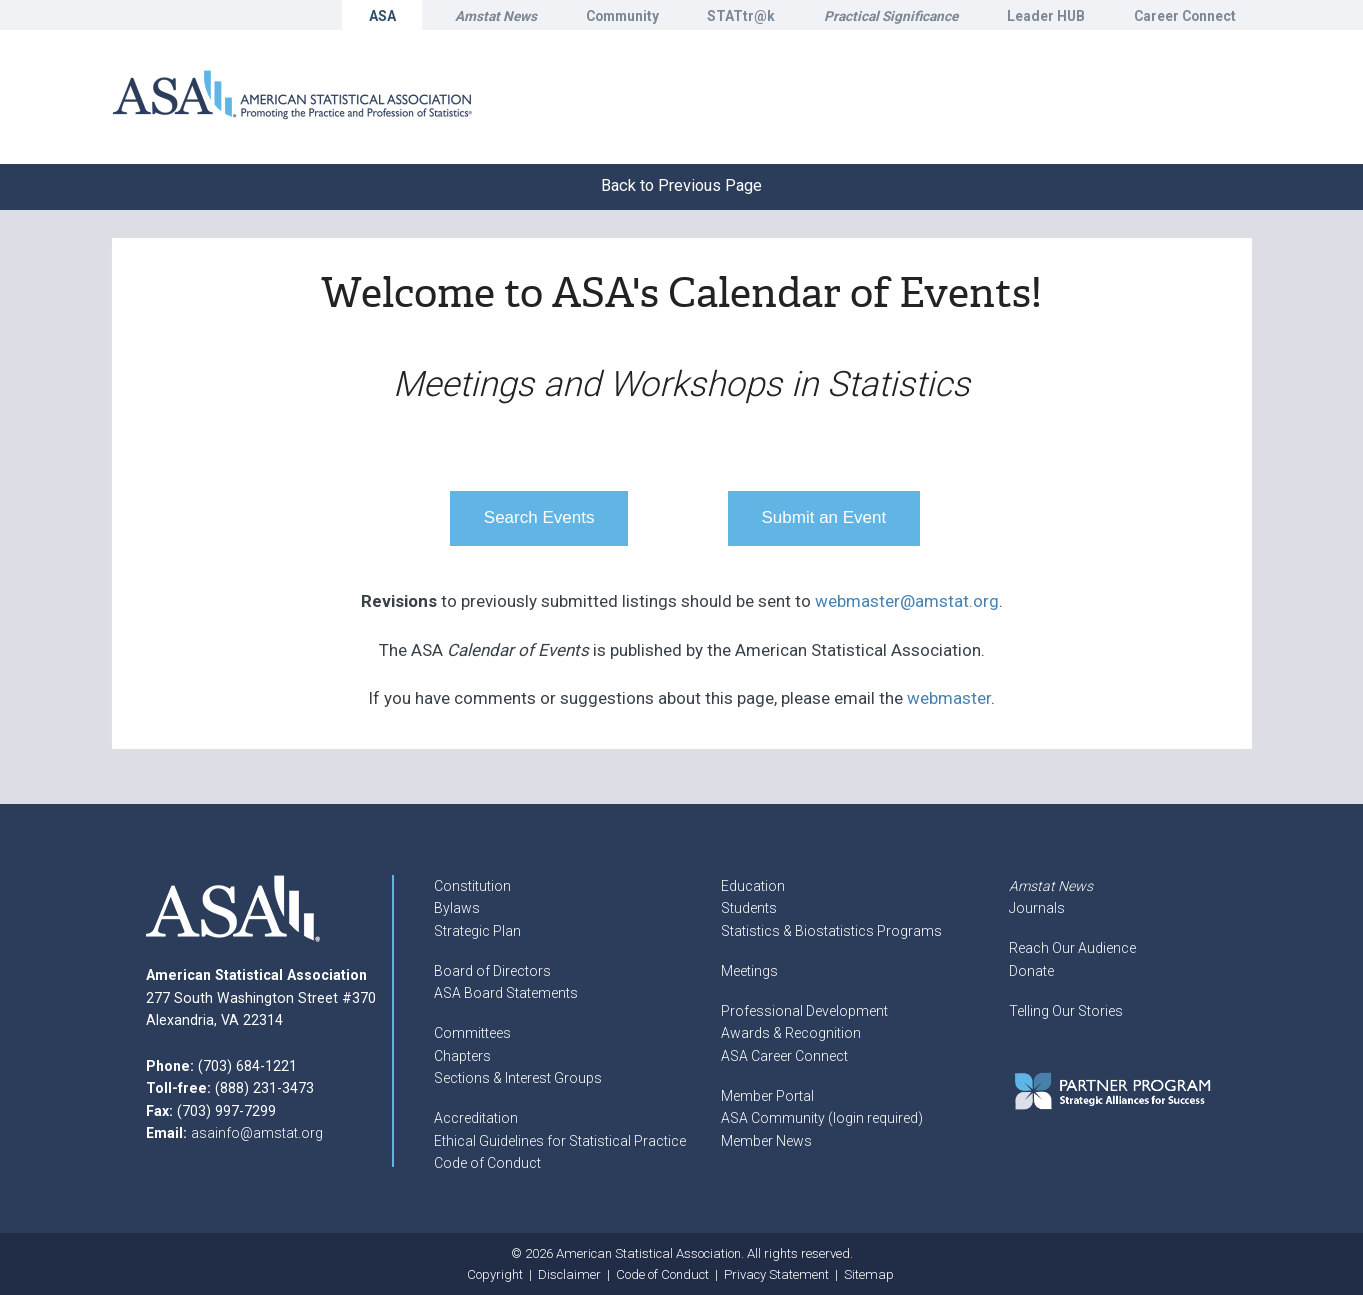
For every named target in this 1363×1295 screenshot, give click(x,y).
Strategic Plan (477, 931)
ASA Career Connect (784, 1056)
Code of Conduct (487, 1163)
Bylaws (457, 908)
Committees (472, 1033)
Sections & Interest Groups (518, 1078)
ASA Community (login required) (822, 1118)
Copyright (495, 1274)
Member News (766, 1141)
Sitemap (869, 1274)
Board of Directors (492, 971)
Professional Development (804, 1011)
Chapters (462, 1056)
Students (749, 908)
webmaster (949, 698)
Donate (1031, 971)
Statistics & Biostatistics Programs (831, 931)
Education (753, 886)
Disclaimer (569, 1274)
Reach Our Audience (1072, 948)
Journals (1037, 908)
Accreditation (476, 1118)
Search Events (539, 517)
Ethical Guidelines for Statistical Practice (560, 1141)
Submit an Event (824, 517)
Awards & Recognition (791, 1033)
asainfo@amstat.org (257, 1133)
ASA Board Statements (506, 993)
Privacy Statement (776, 1274)
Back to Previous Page (681, 185)
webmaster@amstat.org (907, 601)
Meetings (749, 971)
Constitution (472, 886)
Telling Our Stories (1066, 1011)
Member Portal (767, 1096)
